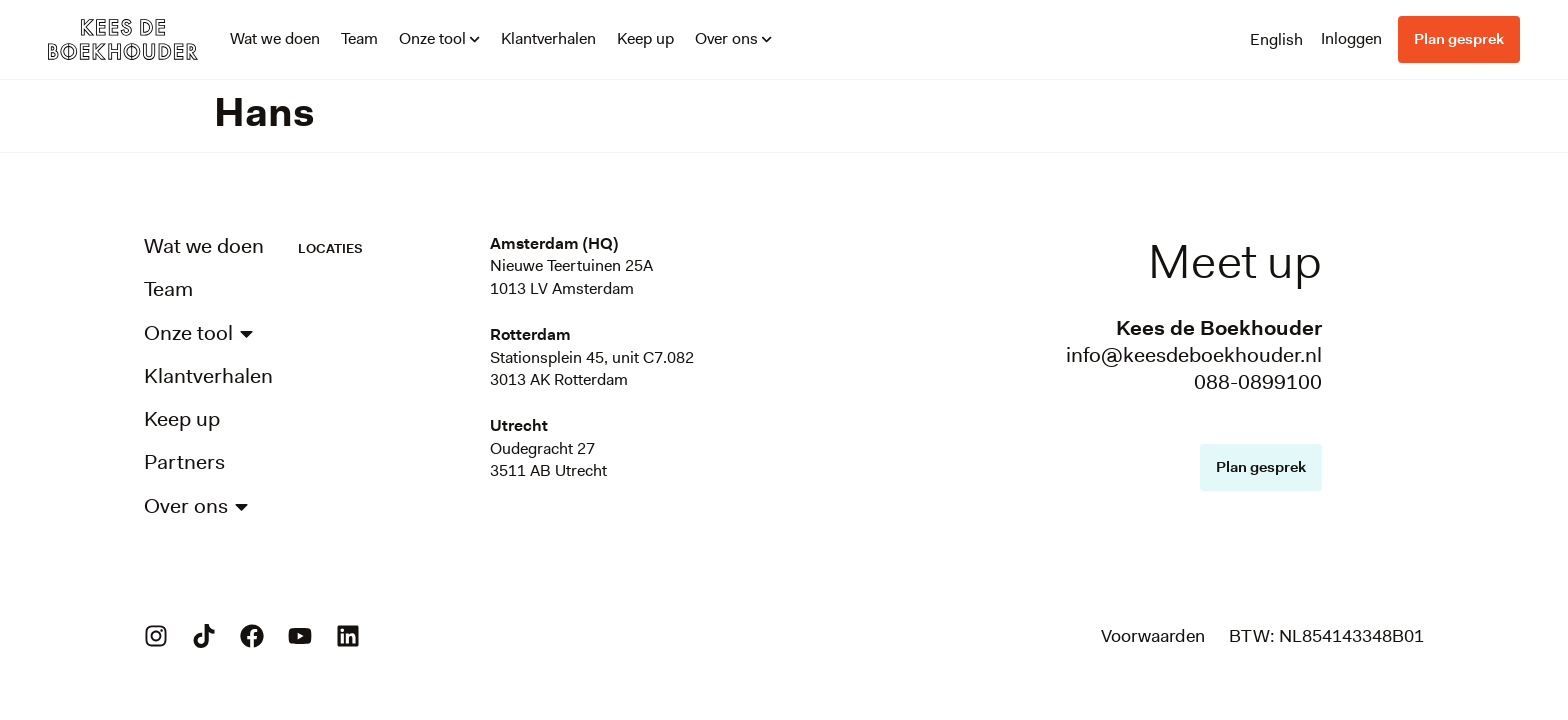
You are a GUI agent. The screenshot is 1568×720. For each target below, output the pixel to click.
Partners (184, 462)
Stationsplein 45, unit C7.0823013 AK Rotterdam (592, 368)
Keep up (645, 38)
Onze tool (439, 39)
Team (359, 38)
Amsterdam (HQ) (554, 243)
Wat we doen (275, 38)
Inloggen (1351, 38)
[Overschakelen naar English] (1276, 39)
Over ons (733, 39)
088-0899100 (1258, 382)
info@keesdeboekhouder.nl (1194, 355)
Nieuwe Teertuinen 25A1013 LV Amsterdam (571, 276)
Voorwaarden (1153, 636)
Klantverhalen (548, 38)
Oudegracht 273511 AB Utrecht (548, 459)
